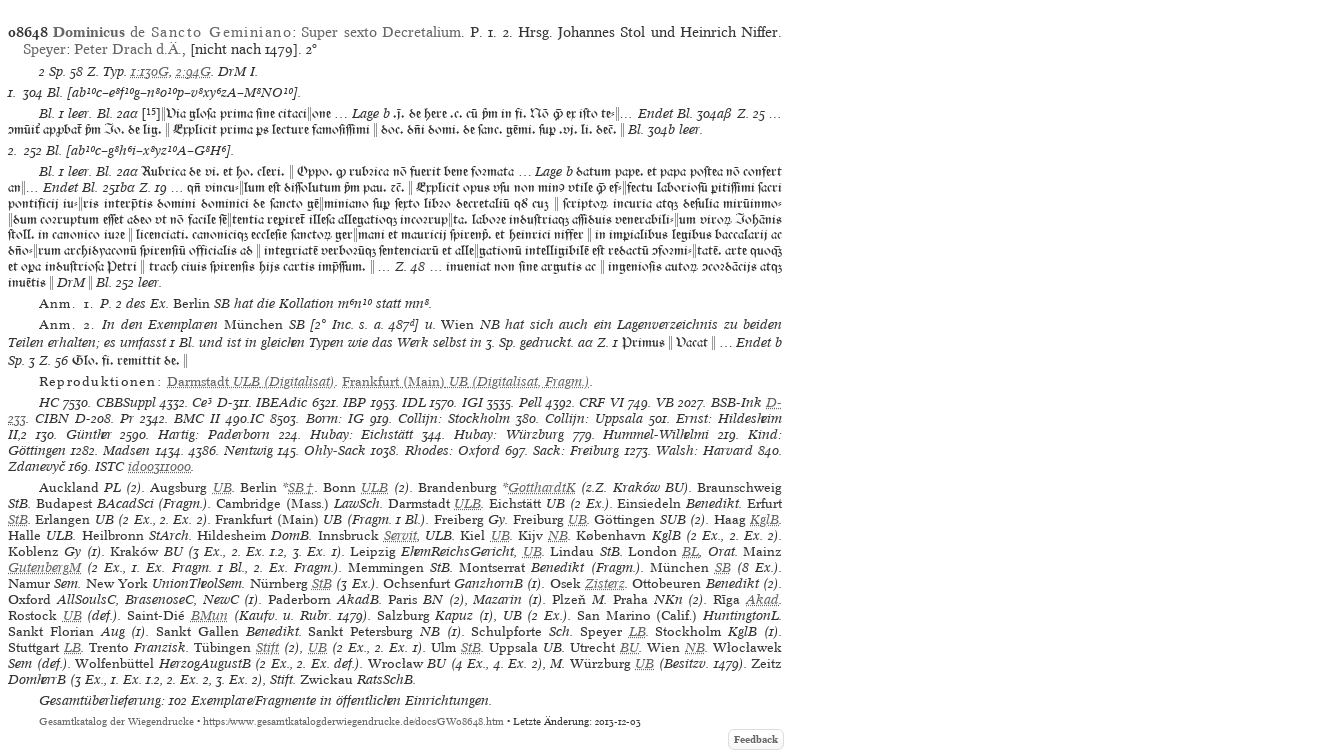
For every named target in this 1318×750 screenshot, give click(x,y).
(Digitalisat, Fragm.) (466, 381)
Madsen (126, 450)
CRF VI (601, 402)
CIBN (52, 418)
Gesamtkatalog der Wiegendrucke (116, 721)
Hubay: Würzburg (509, 434)
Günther (89, 434)
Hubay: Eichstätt (362, 434)
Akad (762, 599)
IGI (472, 402)
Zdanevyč (36, 466)
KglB (764, 519)
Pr (127, 418)
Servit (400, 535)
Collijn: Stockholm (454, 418)
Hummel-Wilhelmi (656, 434)
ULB (374, 487)
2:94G (193, 71)
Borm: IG (335, 418)
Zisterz (605, 583)
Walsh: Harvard (704, 450)
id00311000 (159, 466)
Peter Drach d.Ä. (128, 49)
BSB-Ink (736, 402)
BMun (209, 615)
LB (637, 631)
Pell (530, 402)
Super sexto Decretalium (381, 32)
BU (629, 647)
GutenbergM (44, 567)
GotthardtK (542, 487)
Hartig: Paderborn (214, 434)
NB (558, 535)
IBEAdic (281, 402)
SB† (301, 487)
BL (690, 551)
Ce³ (202, 402)
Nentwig (248, 450)
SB (723, 567)
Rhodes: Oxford (452, 450)
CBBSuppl (126, 402)
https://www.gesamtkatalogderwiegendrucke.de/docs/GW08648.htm (353, 721)
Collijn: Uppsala (594, 418)
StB (18, 519)
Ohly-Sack (335, 450)
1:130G (150, 71)
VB (665, 402)
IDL (414, 402)
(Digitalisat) (251, 381)
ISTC (109, 466)
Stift (267, 647)
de (172, 32)
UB (222, 487)
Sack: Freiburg (576, 450)
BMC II (197, 418)
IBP (354, 402)
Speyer (44, 49)
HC (49, 402)
